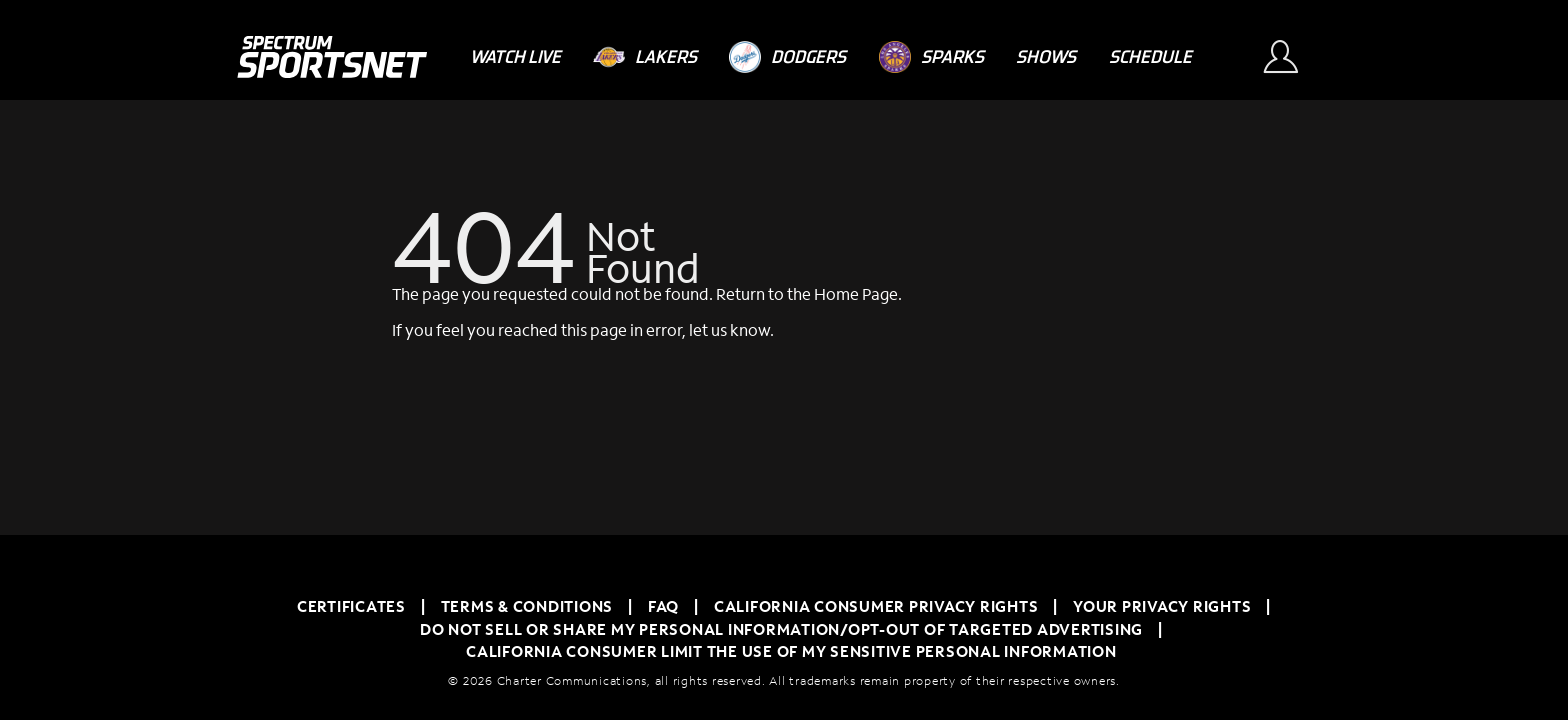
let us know (729, 329)
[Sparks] (931, 57)
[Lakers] (645, 57)
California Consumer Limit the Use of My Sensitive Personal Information (791, 651)
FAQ (663, 606)
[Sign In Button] (1290, 57)
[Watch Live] (515, 56)
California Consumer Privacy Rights (876, 606)
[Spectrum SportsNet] (331, 57)
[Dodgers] (787, 57)
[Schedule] (1150, 56)
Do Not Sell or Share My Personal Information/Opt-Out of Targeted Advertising (781, 629)
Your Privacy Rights (1162, 606)
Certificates (351, 606)
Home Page (856, 293)
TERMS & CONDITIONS (527, 606)
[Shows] (1046, 56)
